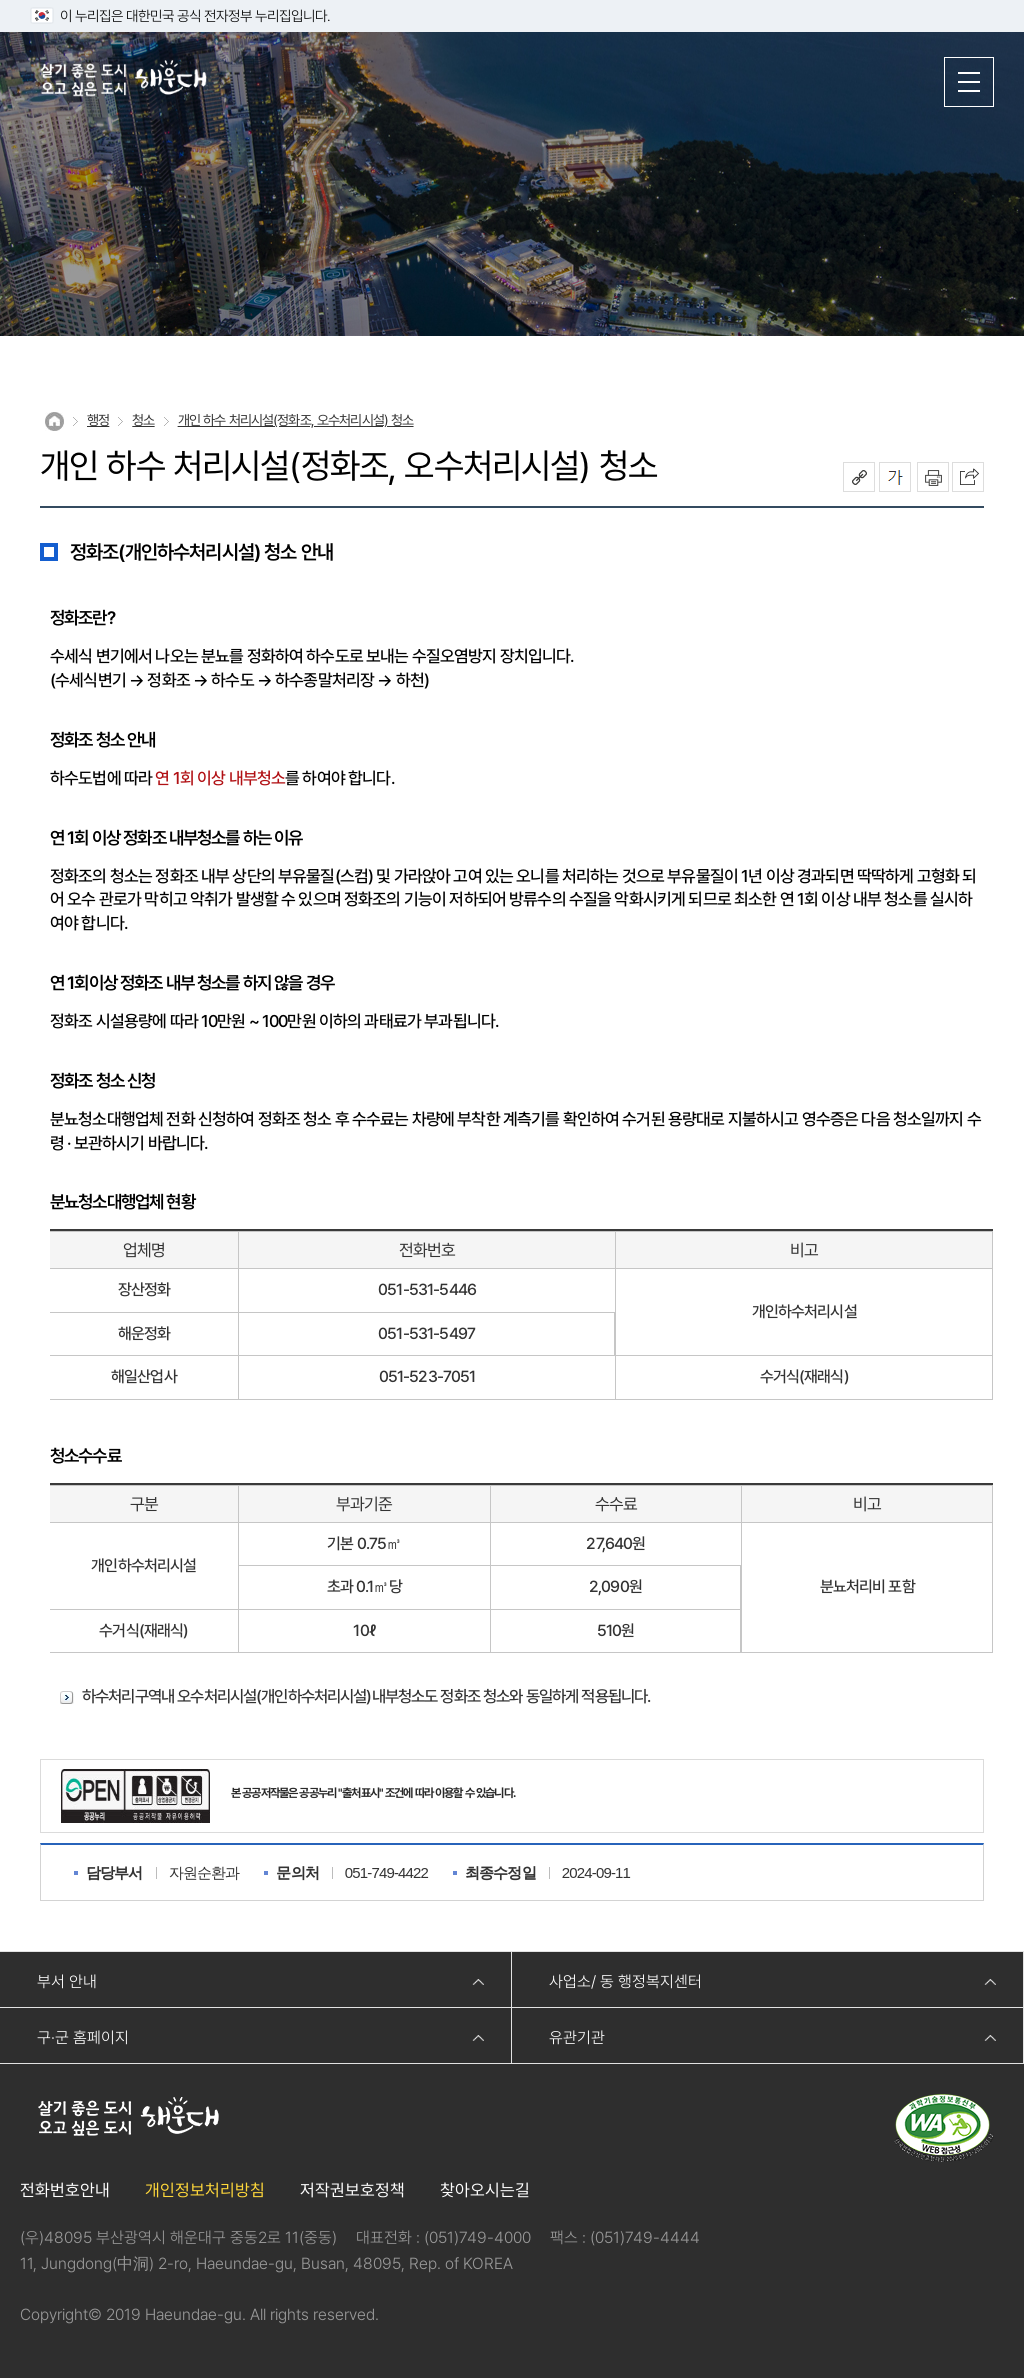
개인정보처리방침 (205, 2190)
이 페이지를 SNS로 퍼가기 (968, 477)
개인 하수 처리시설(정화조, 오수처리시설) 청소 (296, 420)
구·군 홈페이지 (83, 2037)
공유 (859, 477)
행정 (98, 420)
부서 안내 (67, 1981)
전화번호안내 (65, 2190)
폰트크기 (895, 477)
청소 (143, 420)
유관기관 (577, 2037)
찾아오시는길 (485, 2190)
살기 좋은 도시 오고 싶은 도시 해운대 (125, 80)
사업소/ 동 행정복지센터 (625, 1981)
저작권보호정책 (352, 2190)
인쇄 (933, 477)
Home (54, 421)
